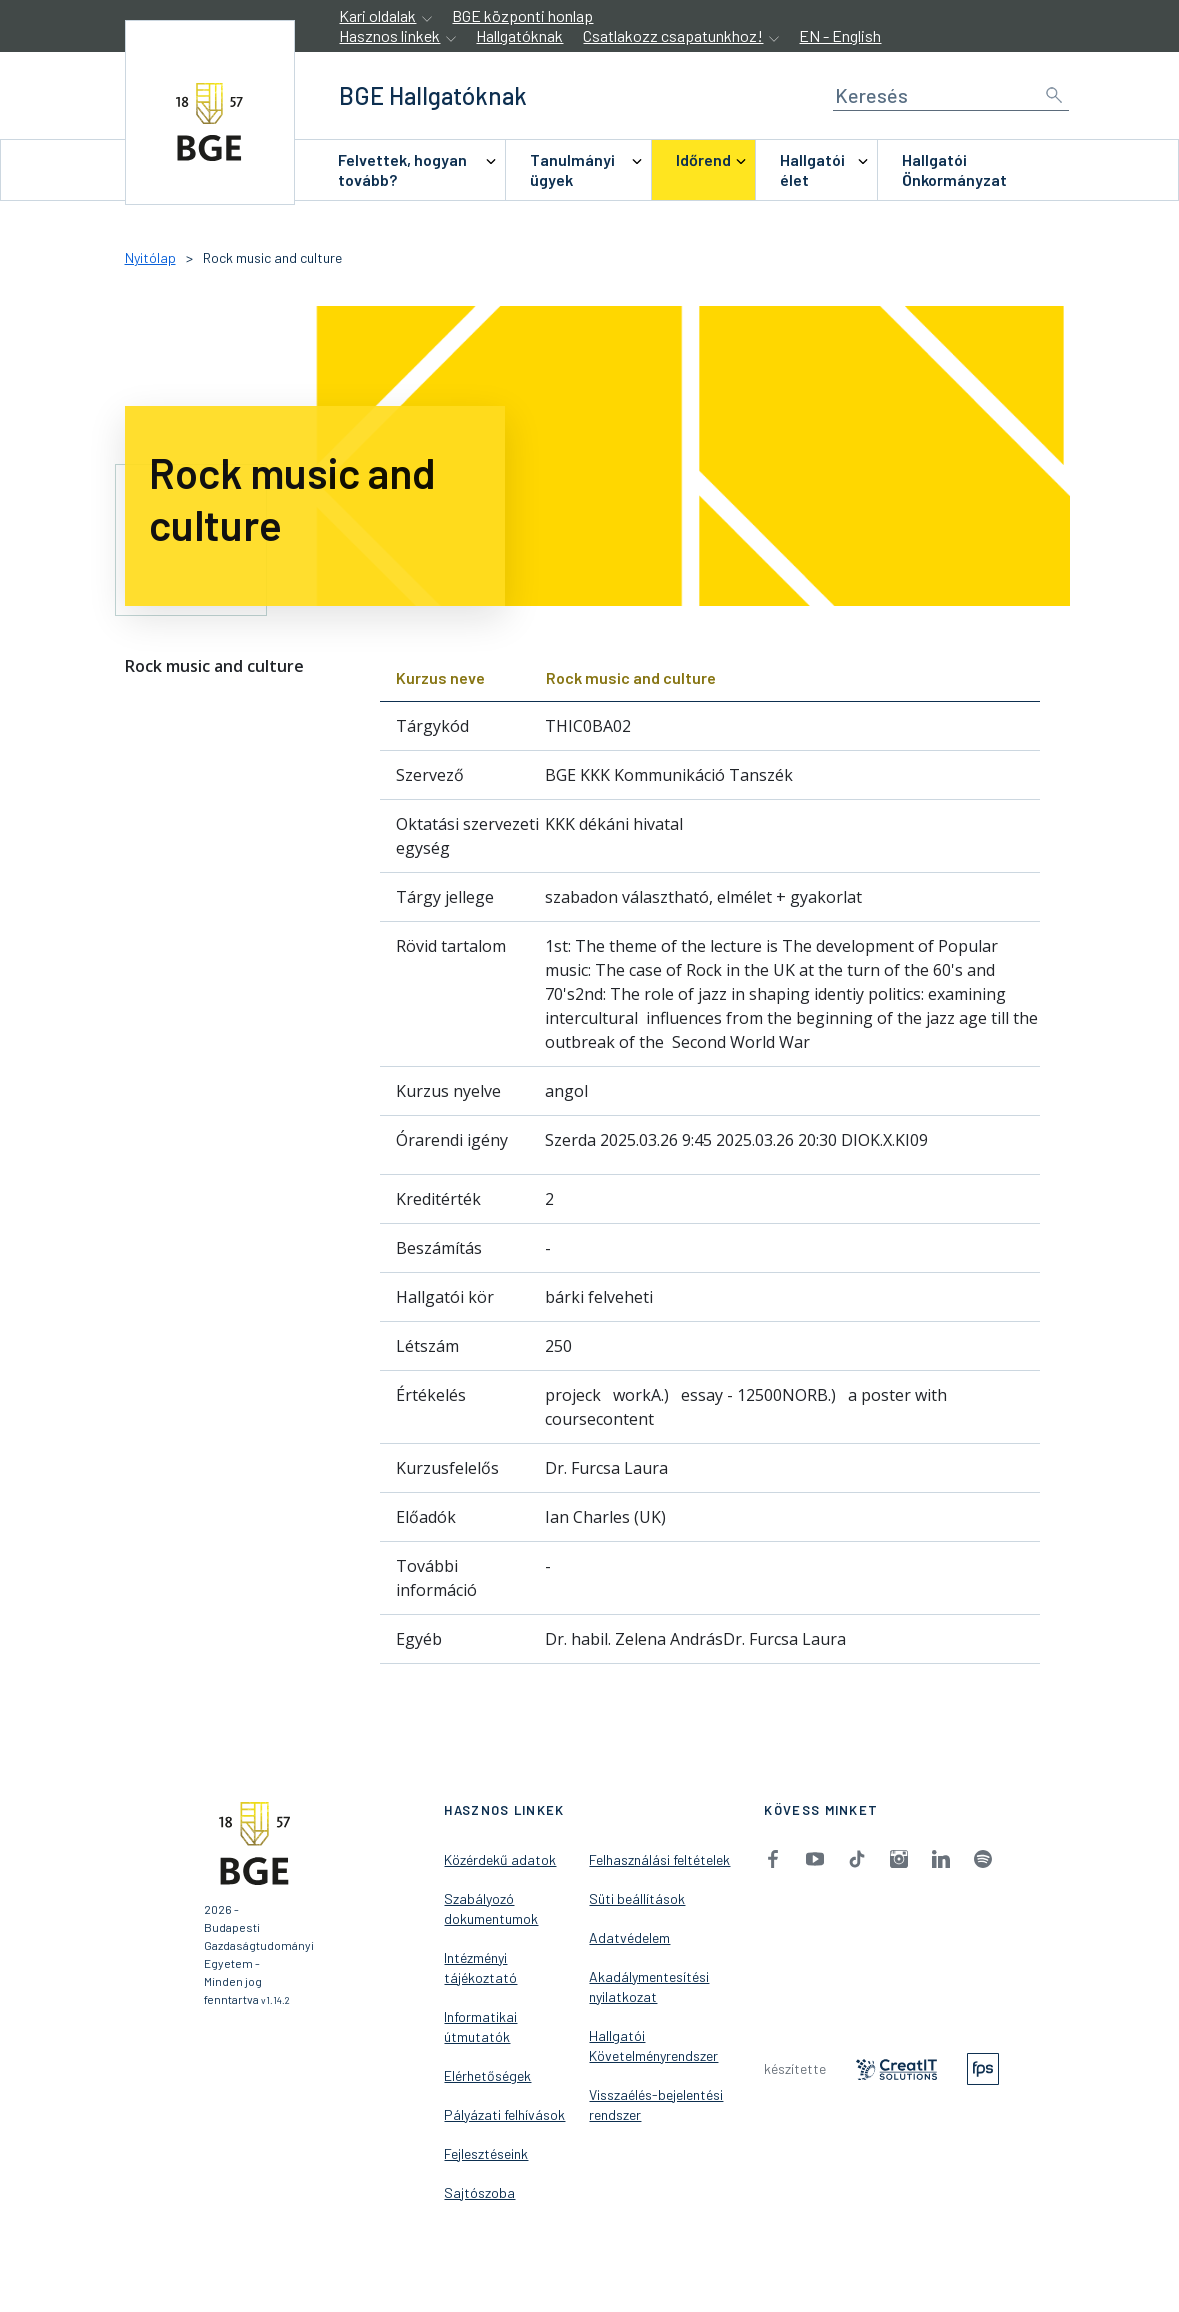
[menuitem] (409, 170)
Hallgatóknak (519, 35)
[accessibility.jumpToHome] (210, 112)
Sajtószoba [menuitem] (479, 2192)
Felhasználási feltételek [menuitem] (659, 1859)
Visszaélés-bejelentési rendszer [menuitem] (656, 2104)
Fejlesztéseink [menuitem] (486, 2153)
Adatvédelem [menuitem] (629, 1937)
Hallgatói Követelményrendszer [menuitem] (653, 2045)
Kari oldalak (377, 15)
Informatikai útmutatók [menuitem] (480, 2026)
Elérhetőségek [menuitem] (487, 2075)
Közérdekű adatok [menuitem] (500, 1859)
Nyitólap (150, 257)
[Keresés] (951, 95)
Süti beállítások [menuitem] (637, 1898)
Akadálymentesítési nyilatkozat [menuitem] (649, 1986)
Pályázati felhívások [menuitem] (504, 2114)
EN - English (840, 35)
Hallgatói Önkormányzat (954, 169)
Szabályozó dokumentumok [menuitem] (491, 1908)
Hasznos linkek (389, 35)
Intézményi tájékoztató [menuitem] (480, 1967)
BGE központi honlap (522, 15)
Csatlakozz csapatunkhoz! (673, 35)
